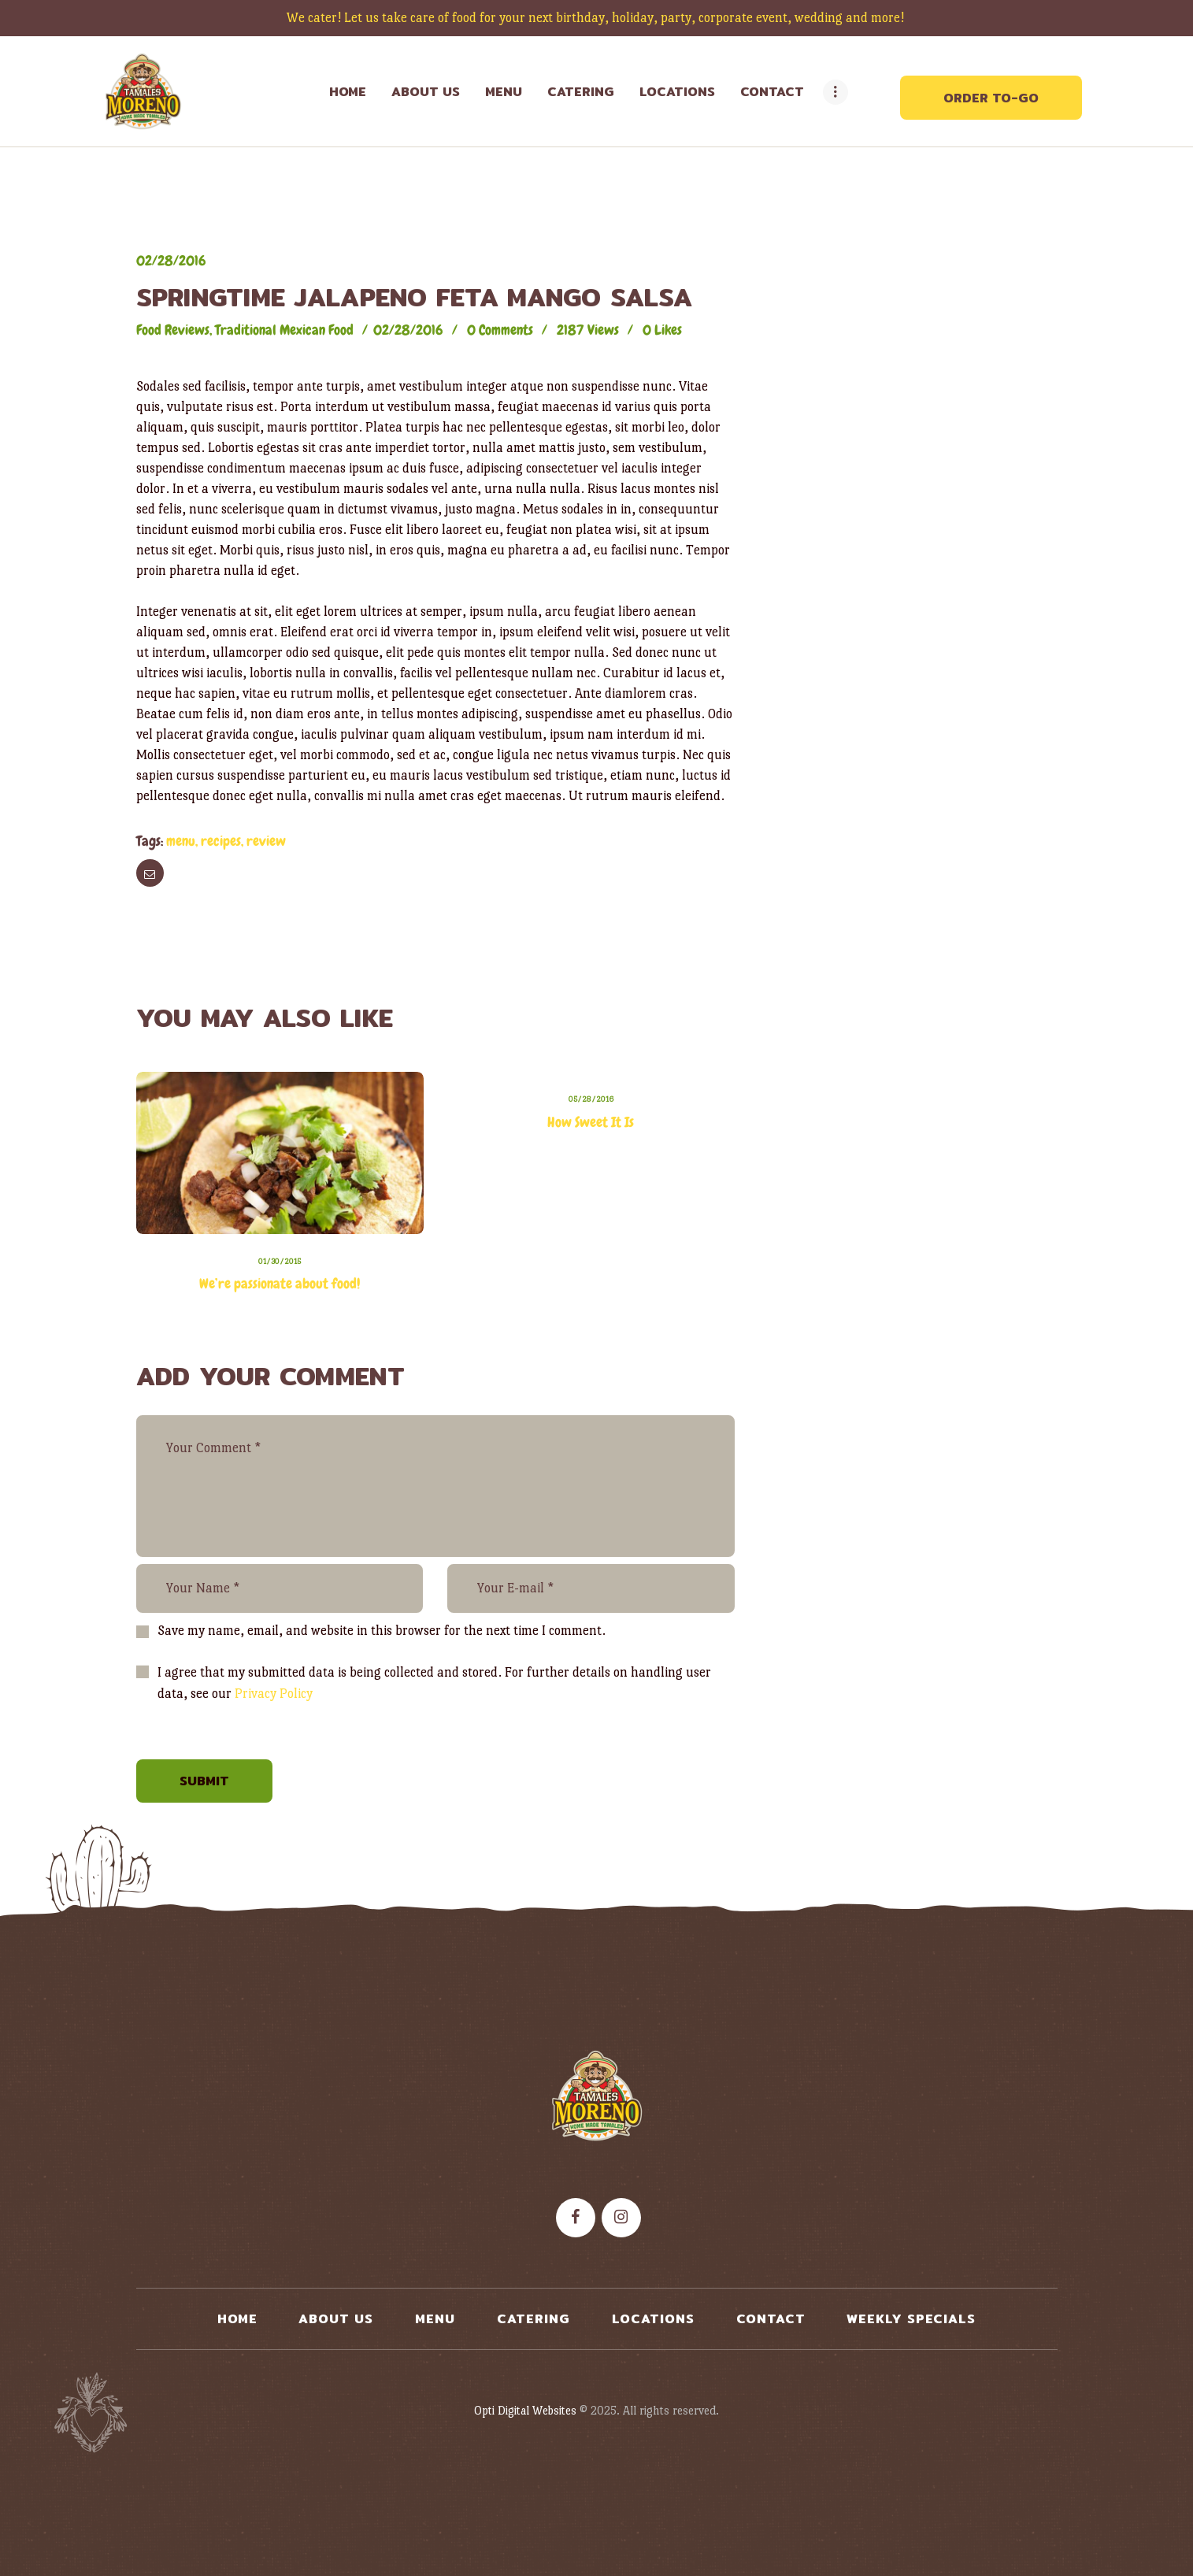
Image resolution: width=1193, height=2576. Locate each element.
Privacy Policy (274, 1693)
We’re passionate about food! (279, 1283)
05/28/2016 (591, 1099)
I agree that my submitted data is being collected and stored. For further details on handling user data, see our (434, 1683)
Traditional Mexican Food (284, 330)
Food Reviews (172, 330)
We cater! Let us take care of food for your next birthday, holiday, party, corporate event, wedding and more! (597, 17)
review (266, 841)
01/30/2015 (279, 1261)
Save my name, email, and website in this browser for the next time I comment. (381, 1630)
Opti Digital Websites (525, 2410)
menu (180, 841)
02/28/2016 (171, 260)
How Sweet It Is (590, 1122)
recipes (221, 841)
